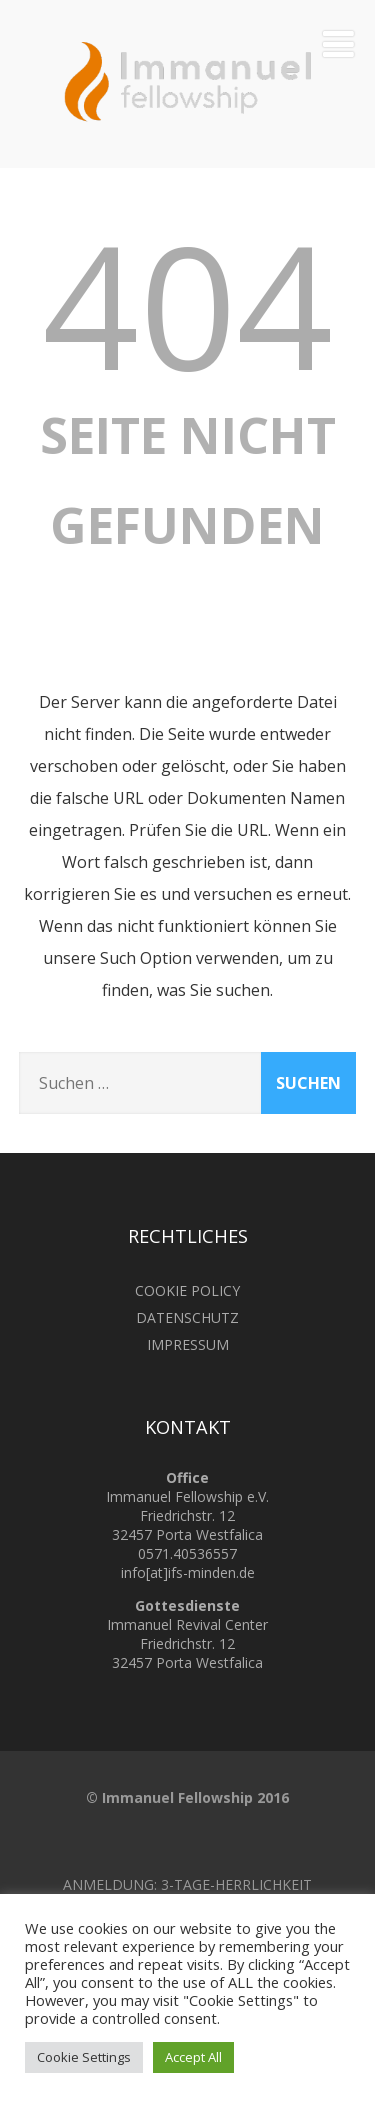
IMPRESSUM (188, 1344)
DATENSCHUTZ (187, 1317)
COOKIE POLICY (187, 1290)
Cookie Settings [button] (84, 2057)
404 (187, 304)
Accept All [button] (193, 2057)
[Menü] (338, 43)
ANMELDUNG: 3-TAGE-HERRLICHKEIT (187, 1884)
